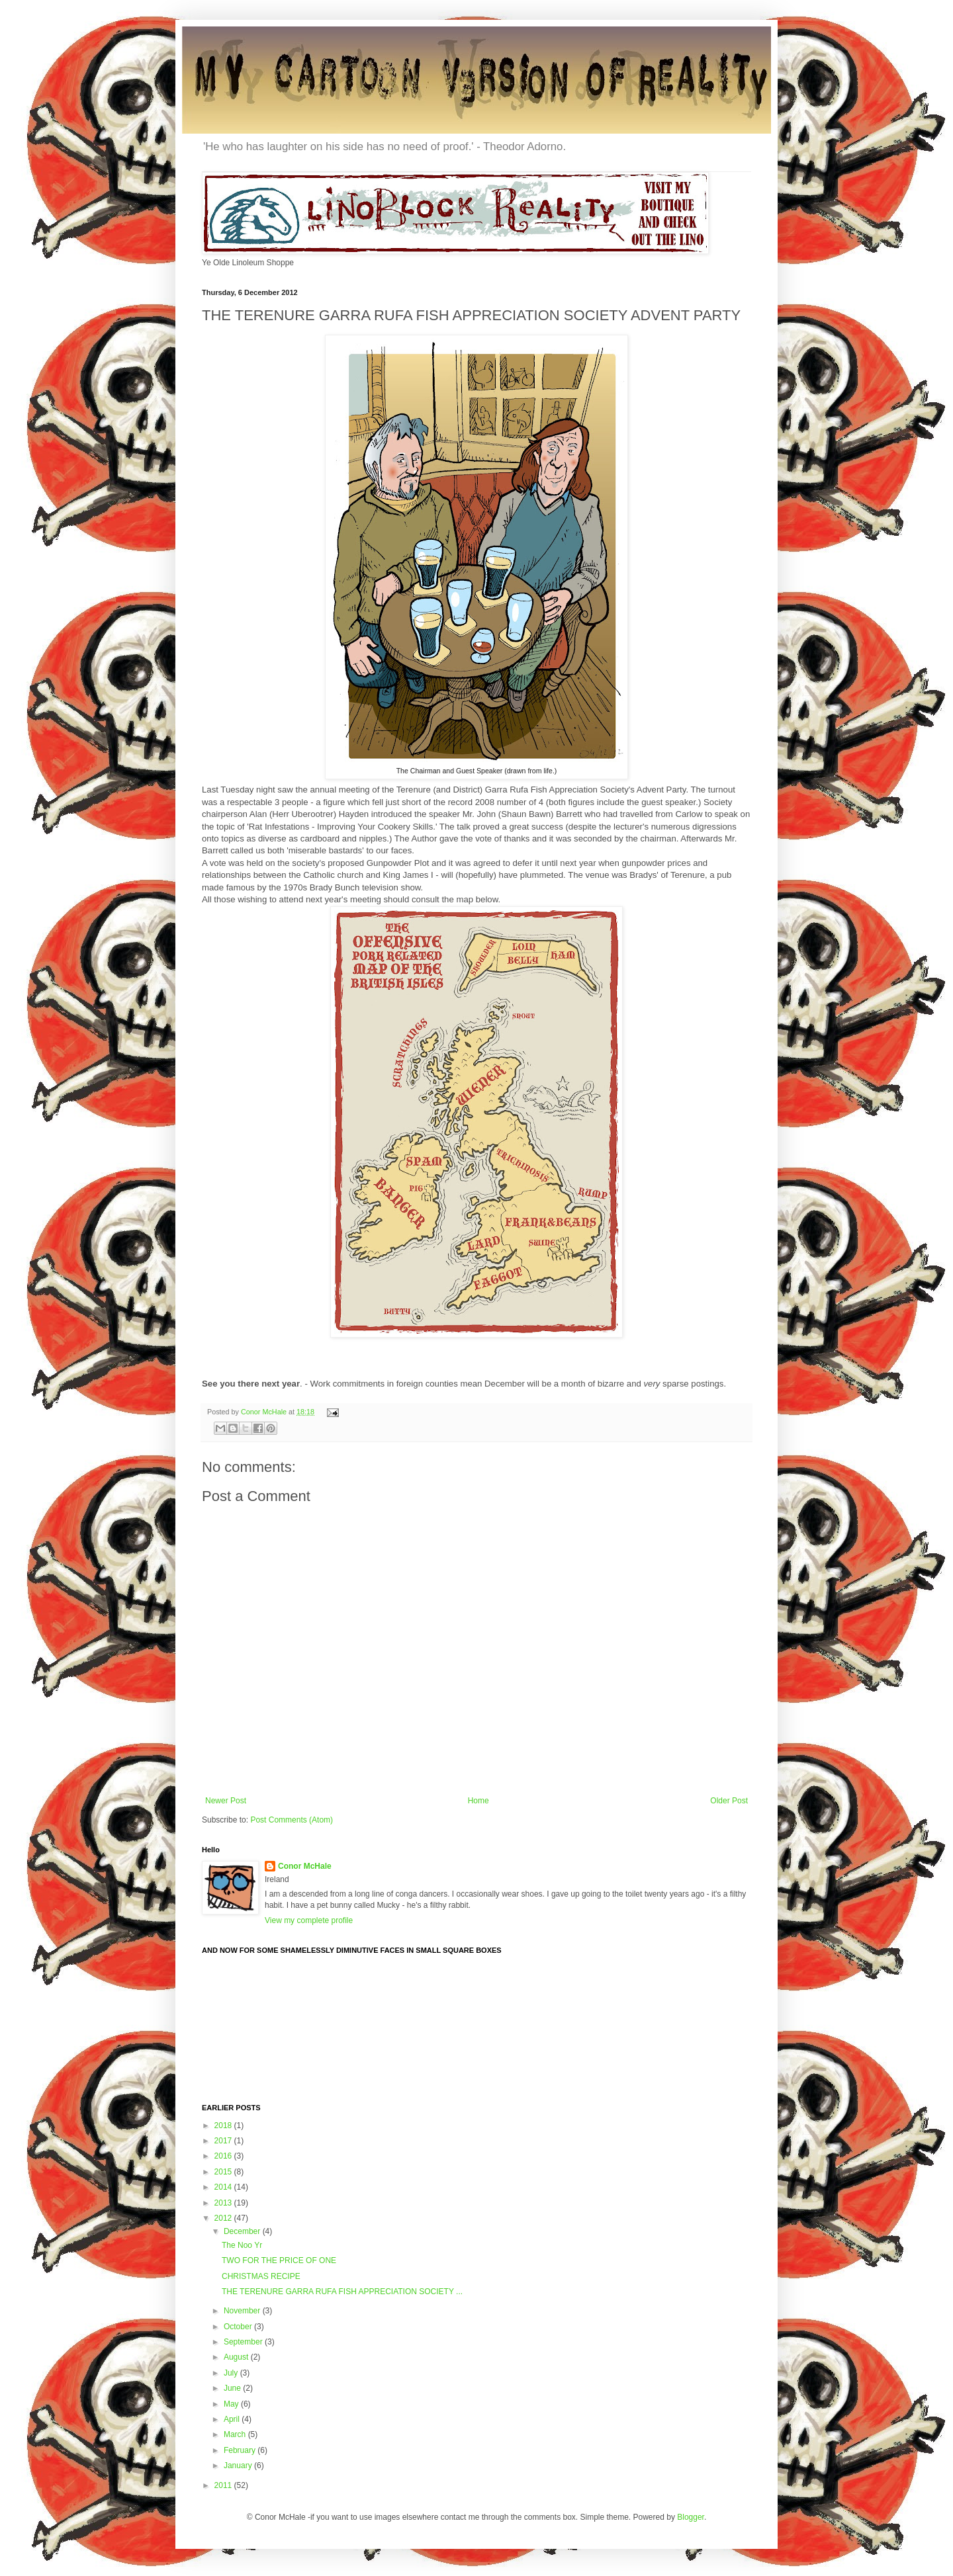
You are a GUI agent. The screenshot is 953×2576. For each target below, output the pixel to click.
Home (478, 1800)
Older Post (729, 1800)
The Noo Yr (242, 2245)
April (233, 2419)
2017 (224, 2140)
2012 (224, 2218)
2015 (224, 2171)
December (243, 2231)
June (233, 2388)
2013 (224, 2203)
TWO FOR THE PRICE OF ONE (279, 2260)
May (232, 2404)
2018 (224, 2125)
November (243, 2310)
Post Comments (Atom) (291, 1820)
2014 (224, 2187)
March (236, 2434)
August (237, 2357)
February (240, 2450)
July (232, 2373)
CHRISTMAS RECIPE (261, 2276)
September (244, 2341)
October (239, 2326)
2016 (224, 2156)
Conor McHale (265, 1412)
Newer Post (225, 1800)
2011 (224, 2485)
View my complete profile (309, 1920)
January (239, 2465)
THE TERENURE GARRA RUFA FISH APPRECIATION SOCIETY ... (342, 2291)
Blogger (690, 2517)
